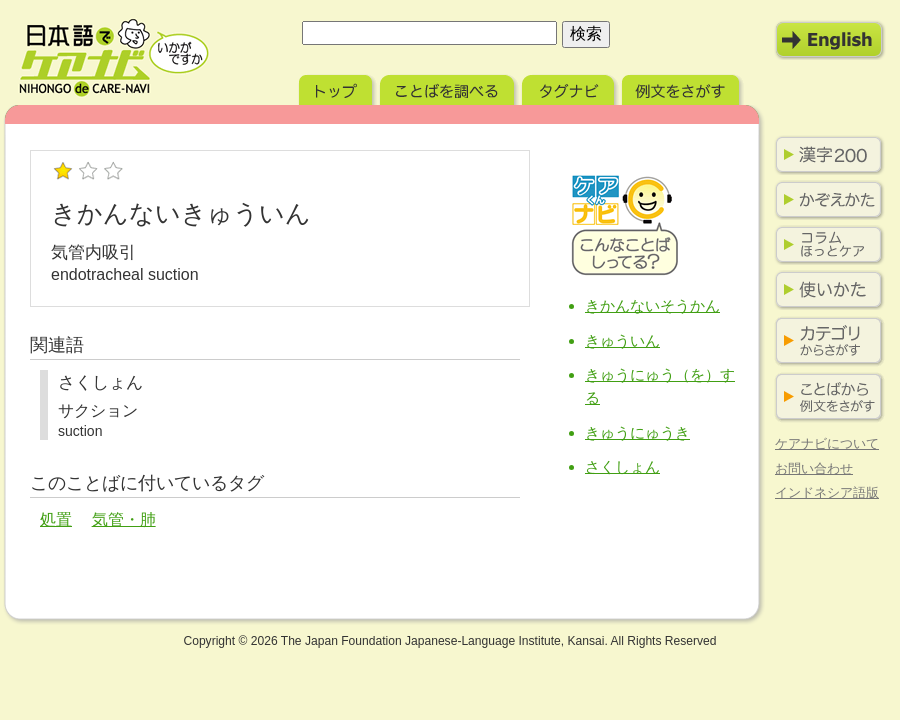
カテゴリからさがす (825, 341)
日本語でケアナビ (114, 58)
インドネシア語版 (827, 492)
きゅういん (622, 340)
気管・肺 (124, 519)
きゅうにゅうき (637, 432)
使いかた (825, 290)
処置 (56, 519)
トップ (337, 87)
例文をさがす (682, 87)
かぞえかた (825, 200)
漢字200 (825, 155)
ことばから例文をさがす (825, 397)
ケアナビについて (827, 443)
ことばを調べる (449, 87)
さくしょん (622, 466)
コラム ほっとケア (825, 245)
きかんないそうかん (652, 305)
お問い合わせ (814, 468)
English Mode (830, 40)
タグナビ (570, 87)
